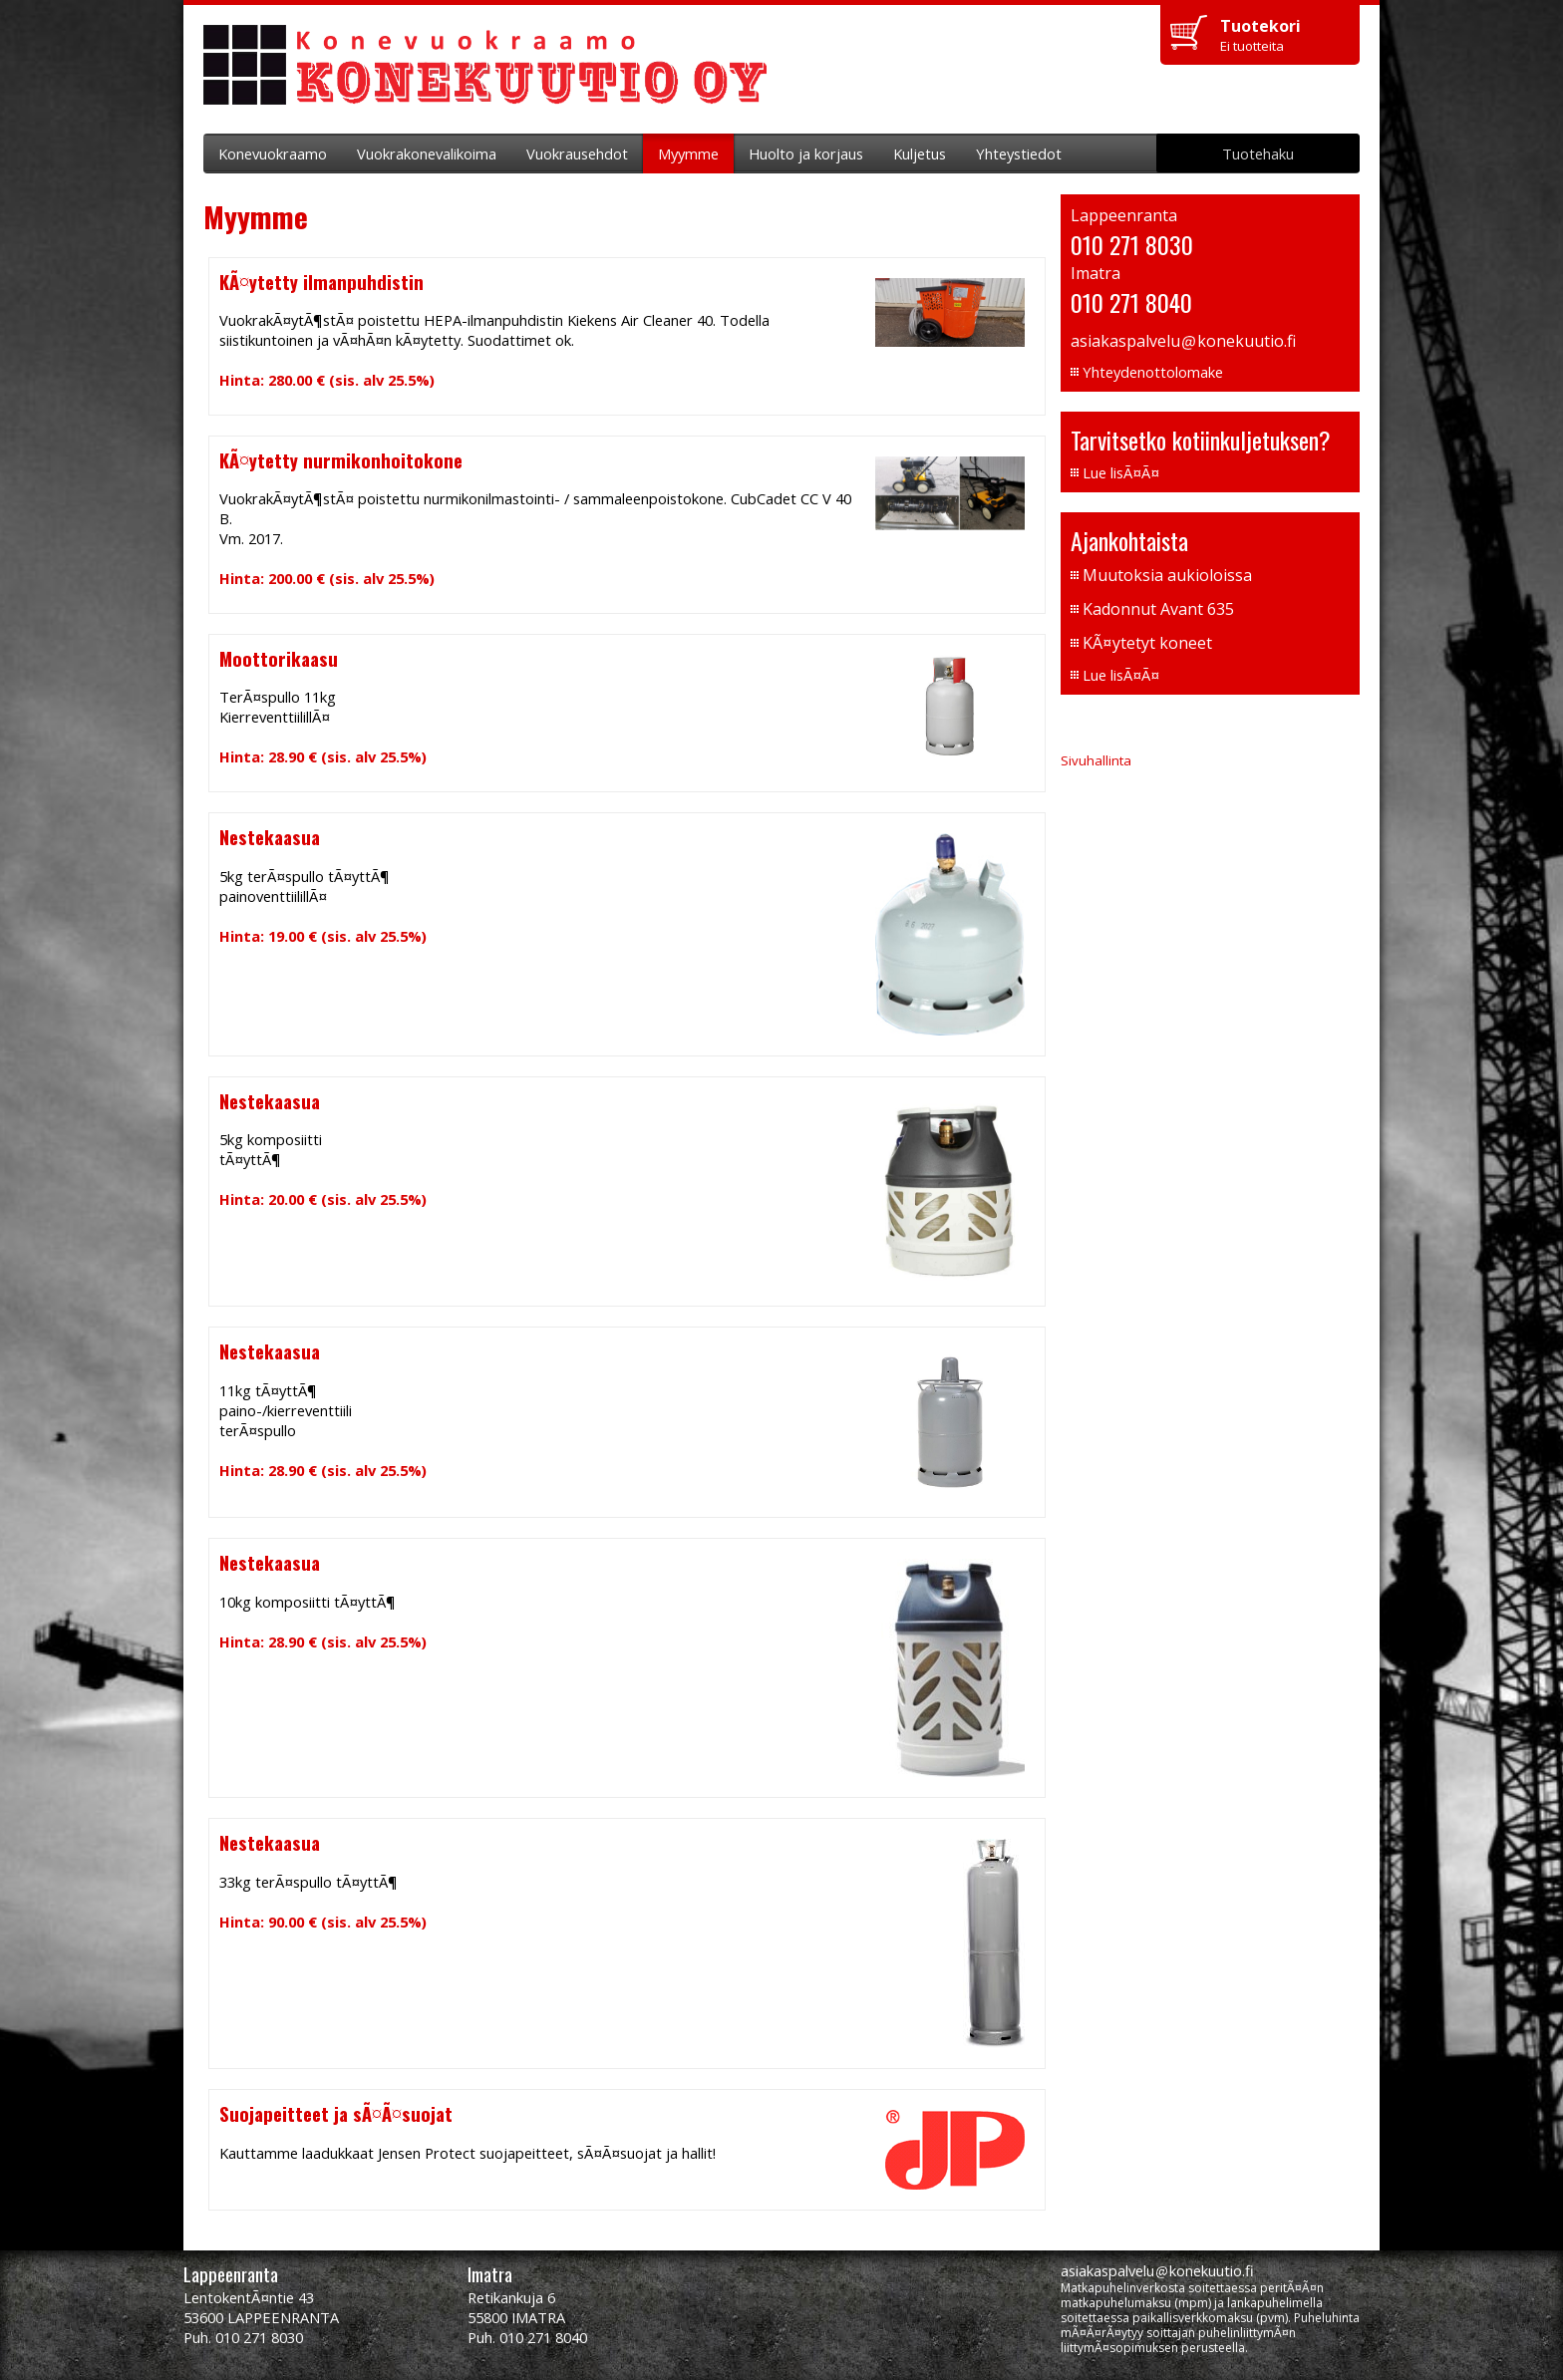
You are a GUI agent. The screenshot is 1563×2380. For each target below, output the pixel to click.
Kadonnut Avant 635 (1158, 609)
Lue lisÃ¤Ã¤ (1121, 472)
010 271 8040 (1131, 302)
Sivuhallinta (1096, 760)
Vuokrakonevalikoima (426, 153)
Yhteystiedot (1019, 153)
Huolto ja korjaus (806, 153)
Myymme (688, 153)
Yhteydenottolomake (1153, 372)
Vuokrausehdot (577, 153)
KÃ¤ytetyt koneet (1147, 643)
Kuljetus (919, 153)
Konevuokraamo (272, 153)
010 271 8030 (1132, 244)
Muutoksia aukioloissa (1167, 575)
